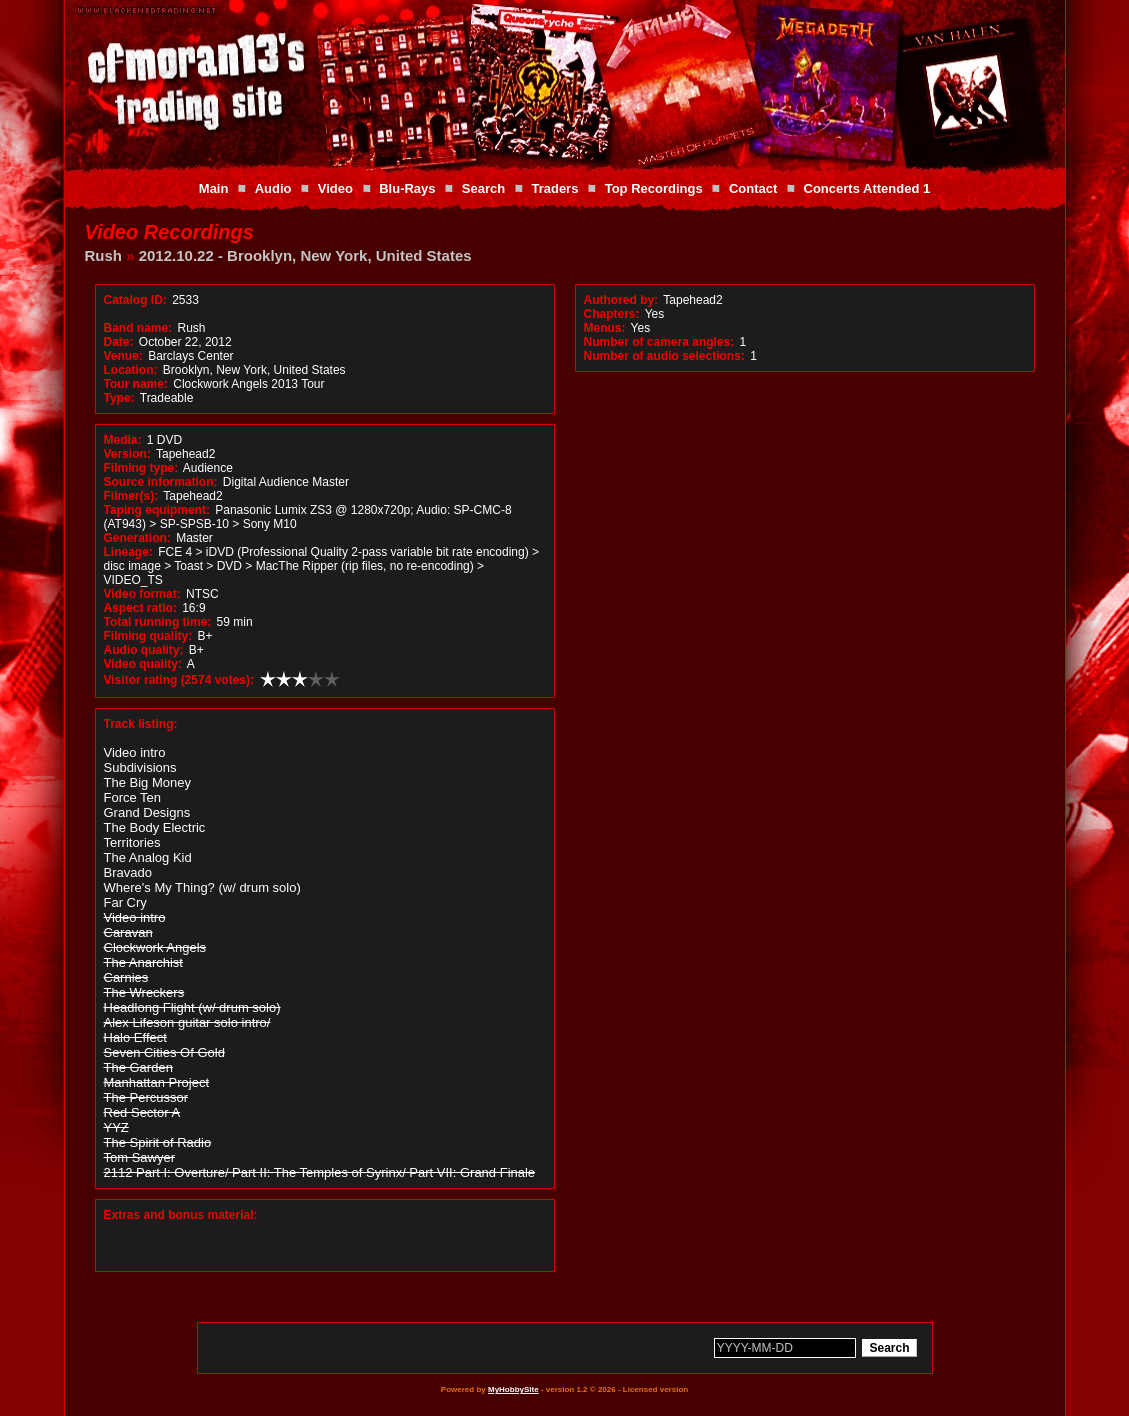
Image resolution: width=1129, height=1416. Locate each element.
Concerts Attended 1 (867, 188)
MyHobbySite (513, 1389)
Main (214, 188)
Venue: (123, 356)
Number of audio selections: (664, 356)
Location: (131, 370)
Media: (123, 440)
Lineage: (128, 552)
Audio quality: (144, 650)
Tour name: (136, 384)
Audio (273, 188)
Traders (554, 188)
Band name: (138, 328)
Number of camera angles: (659, 342)
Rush (104, 255)
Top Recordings (654, 188)
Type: (119, 398)
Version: (127, 454)
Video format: (142, 594)
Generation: (137, 538)
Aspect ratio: (140, 608)
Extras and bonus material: (181, 1215)
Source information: (161, 482)
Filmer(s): (131, 496)
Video (335, 188)
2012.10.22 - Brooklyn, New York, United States (305, 255)
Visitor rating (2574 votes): (179, 680)
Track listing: (141, 724)
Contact (753, 188)
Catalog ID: (135, 300)
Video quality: (143, 664)
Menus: (605, 328)
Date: (119, 342)
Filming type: (141, 468)
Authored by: (621, 300)
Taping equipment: (157, 510)
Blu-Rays (407, 188)
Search (483, 188)
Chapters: (612, 314)
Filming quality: (148, 636)
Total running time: (158, 622)
